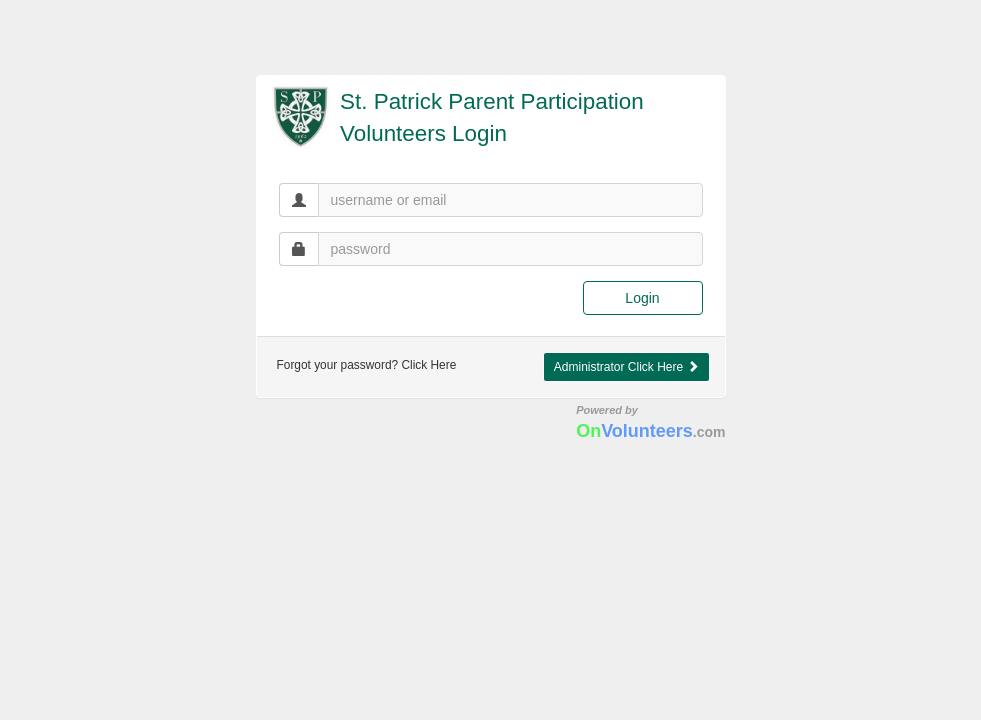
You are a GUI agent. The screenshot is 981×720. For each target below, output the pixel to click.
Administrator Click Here (626, 367)
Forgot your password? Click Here (367, 365)
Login (642, 298)
